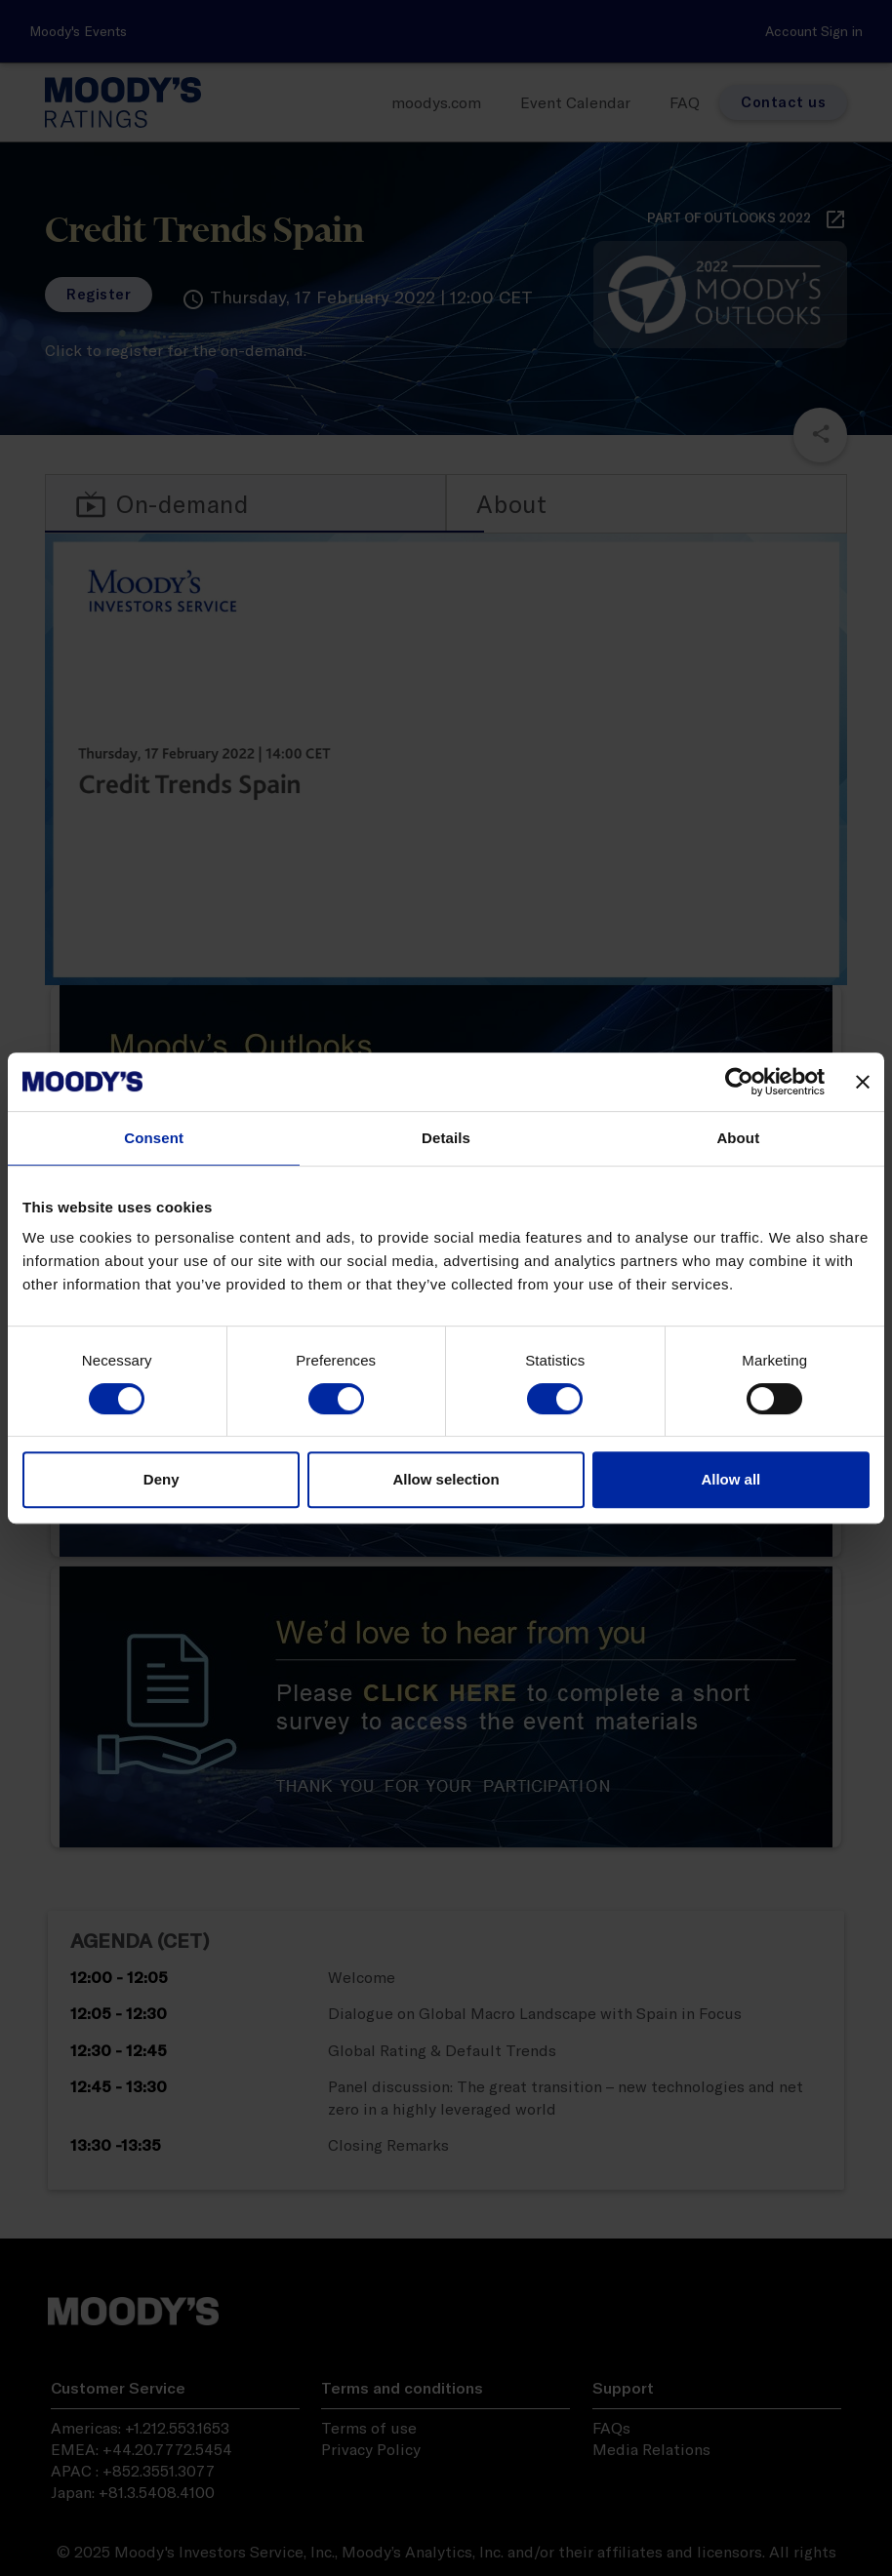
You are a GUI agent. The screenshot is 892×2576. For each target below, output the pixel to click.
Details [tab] (446, 1137)
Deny (161, 1479)
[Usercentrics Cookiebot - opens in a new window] (739, 1081)
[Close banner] (863, 1082)
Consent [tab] (153, 1137)
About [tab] (737, 1137)
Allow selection (445, 1479)
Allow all (730, 1479)
